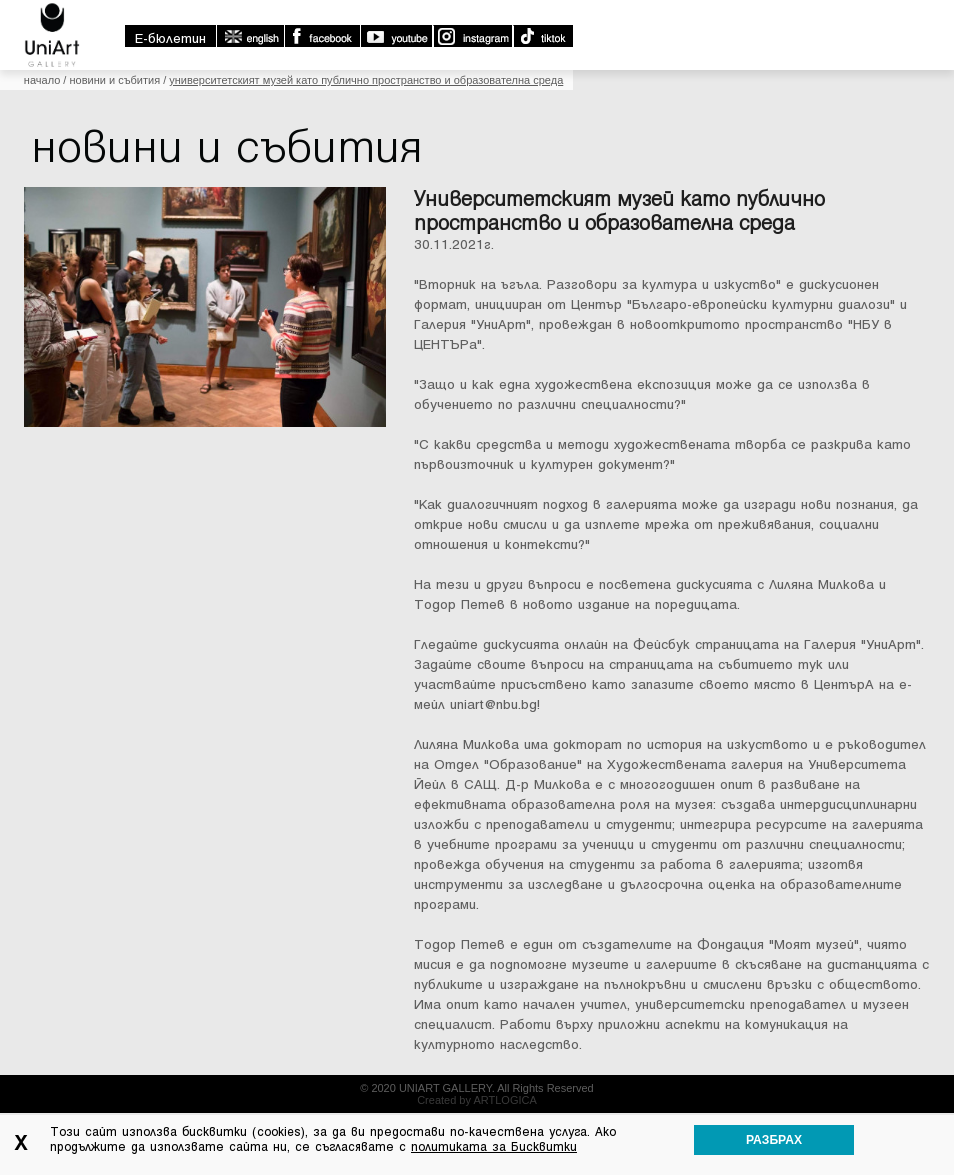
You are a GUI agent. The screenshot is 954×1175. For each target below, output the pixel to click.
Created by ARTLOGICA (477, 1100)
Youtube (396, 36)
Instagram (472, 36)
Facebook (322, 36)
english (250, 36)
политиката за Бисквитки (494, 1147)
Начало (42, 80)
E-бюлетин (170, 38)
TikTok (542, 36)
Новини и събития (114, 80)
